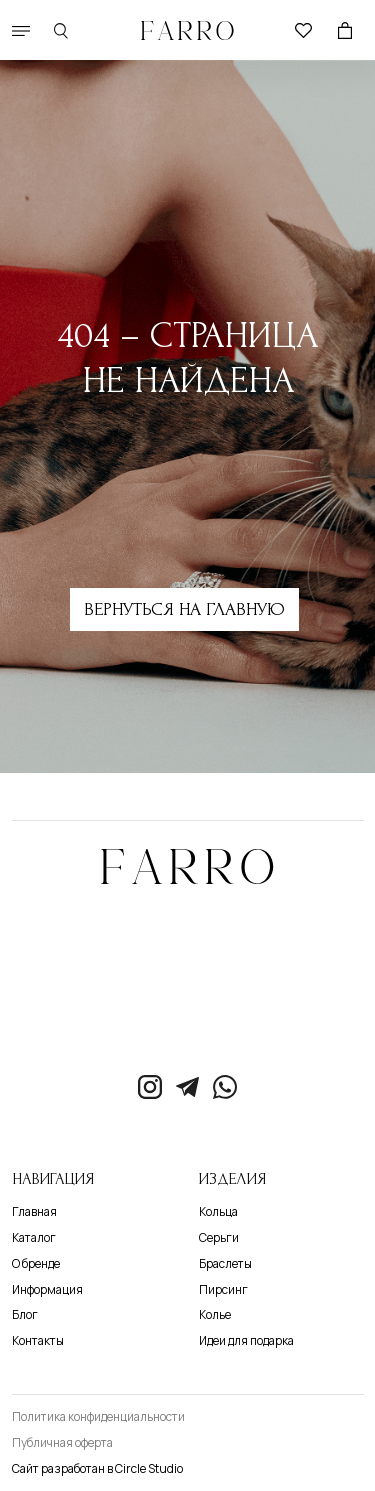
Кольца (218, 1212)
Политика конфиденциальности (98, 1417)
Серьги (219, 1238)
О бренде (36, 1264)
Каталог (34, 1238)
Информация (47, 1290)
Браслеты (225, 1264)
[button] (21, 31)
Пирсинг (223, 1290)
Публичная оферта (62, 1443)
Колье (215, 1315)
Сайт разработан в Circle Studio (97, 1469)
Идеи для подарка (246, 1341)
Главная (34, 1212)
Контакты (38, 1341)
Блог (25, 1315)
